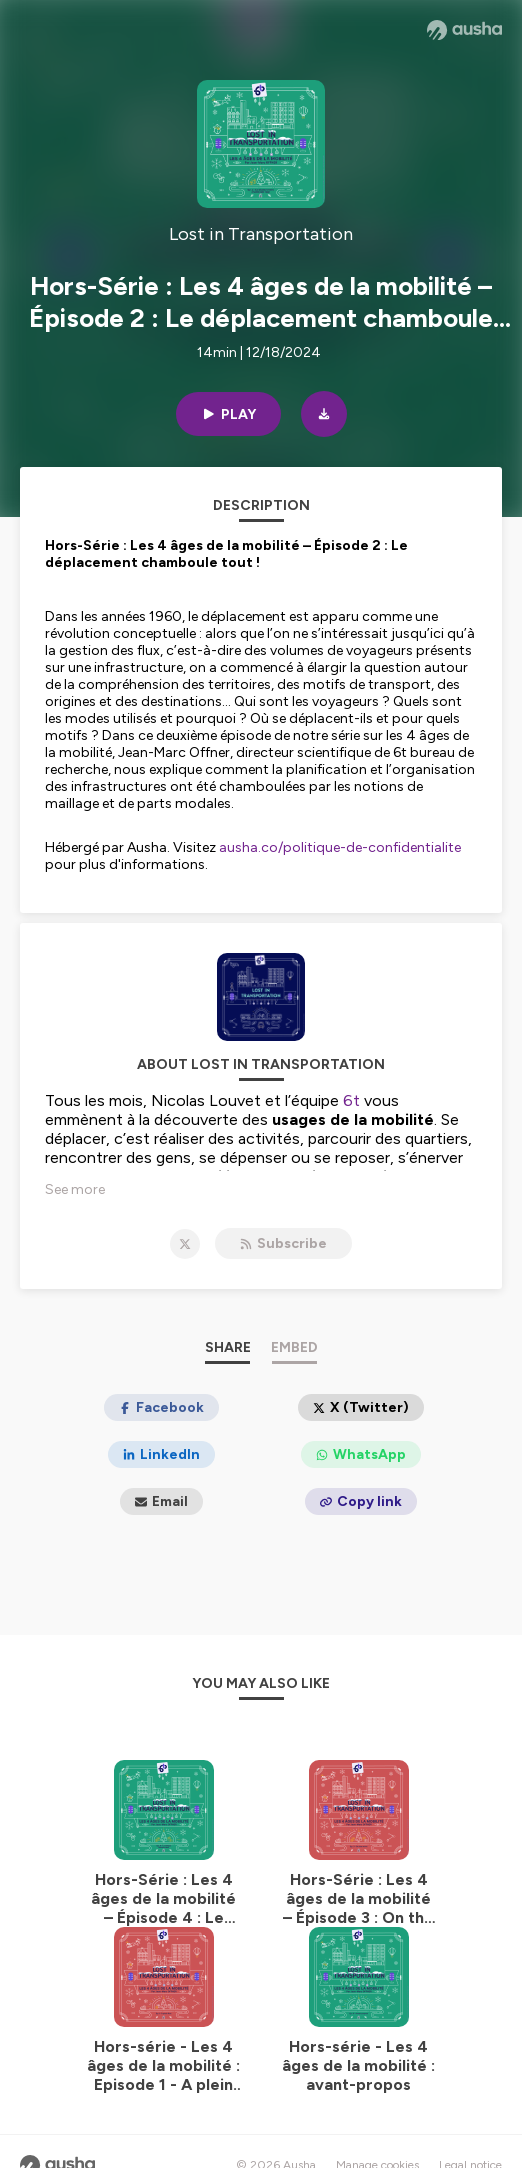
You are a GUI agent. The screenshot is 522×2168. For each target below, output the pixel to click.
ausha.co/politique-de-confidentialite (340, 847)
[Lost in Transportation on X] (185, 1244)
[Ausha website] (464, 30)
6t (351, 1100)
